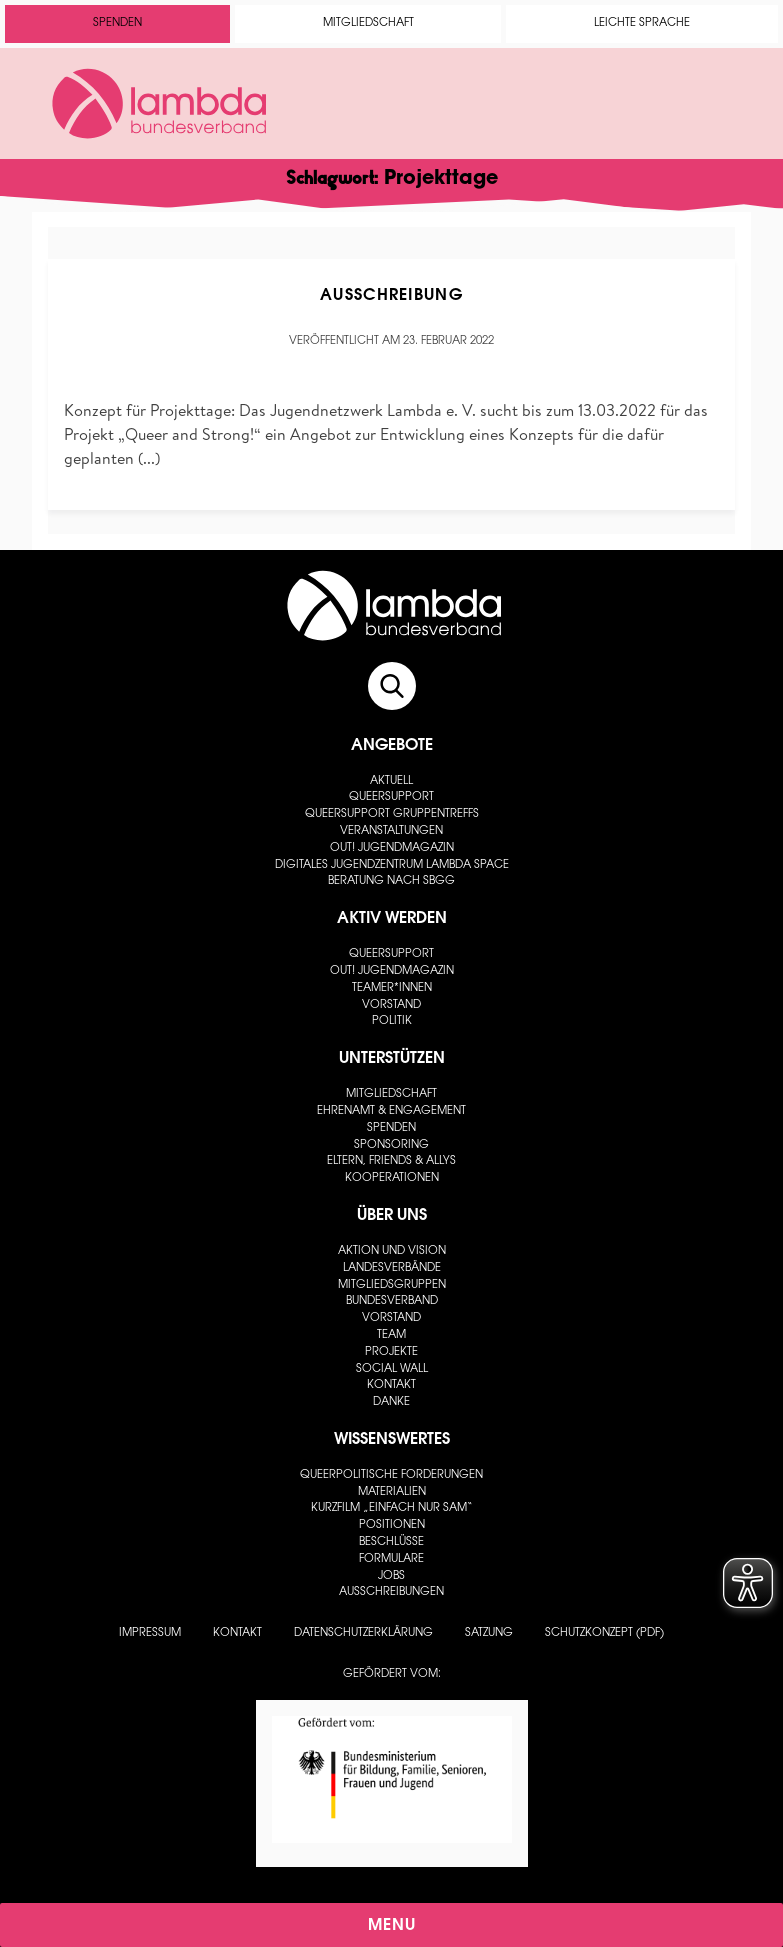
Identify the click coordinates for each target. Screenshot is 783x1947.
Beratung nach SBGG (391, 881)
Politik (392, 1021)
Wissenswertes (392, 1440)
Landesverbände (392, 1268)
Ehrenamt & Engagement (391, 1111)
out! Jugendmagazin (392, 848)
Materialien (392, 1492)
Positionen (392, 1525)
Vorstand (391, 1005)
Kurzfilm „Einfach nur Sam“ (392, 1508)
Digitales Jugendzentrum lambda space (392, 865)
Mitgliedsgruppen (392, 1285)
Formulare (391, 1559)
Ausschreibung (391, 296)
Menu (392, 1926)
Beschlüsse (391, 1542)
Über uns (392, 1216)
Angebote (392, 746)
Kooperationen (392, 1178)
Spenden (117, 23)
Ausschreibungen (391, 1592)
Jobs (391, 1576)
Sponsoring (391, 1145)
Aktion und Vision (392, 1251)
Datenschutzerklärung (363, 1633)
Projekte (391, 1352)
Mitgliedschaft (368, 23)
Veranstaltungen (391, 831)
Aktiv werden (392, 919)
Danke (391, 1402)
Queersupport (391, 797)
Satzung (489, 1633)
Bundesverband (392, 1301)
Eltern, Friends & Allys (391, 1161)
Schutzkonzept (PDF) (604, 1633)
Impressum (150, 1633)
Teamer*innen (392, 988)
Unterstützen (392, 1059)
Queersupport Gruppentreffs (392, 814)
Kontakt (391, 1385)
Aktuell (391, 781)
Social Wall (392, 1369)
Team (391, 1335)
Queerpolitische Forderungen (391, 1475)
